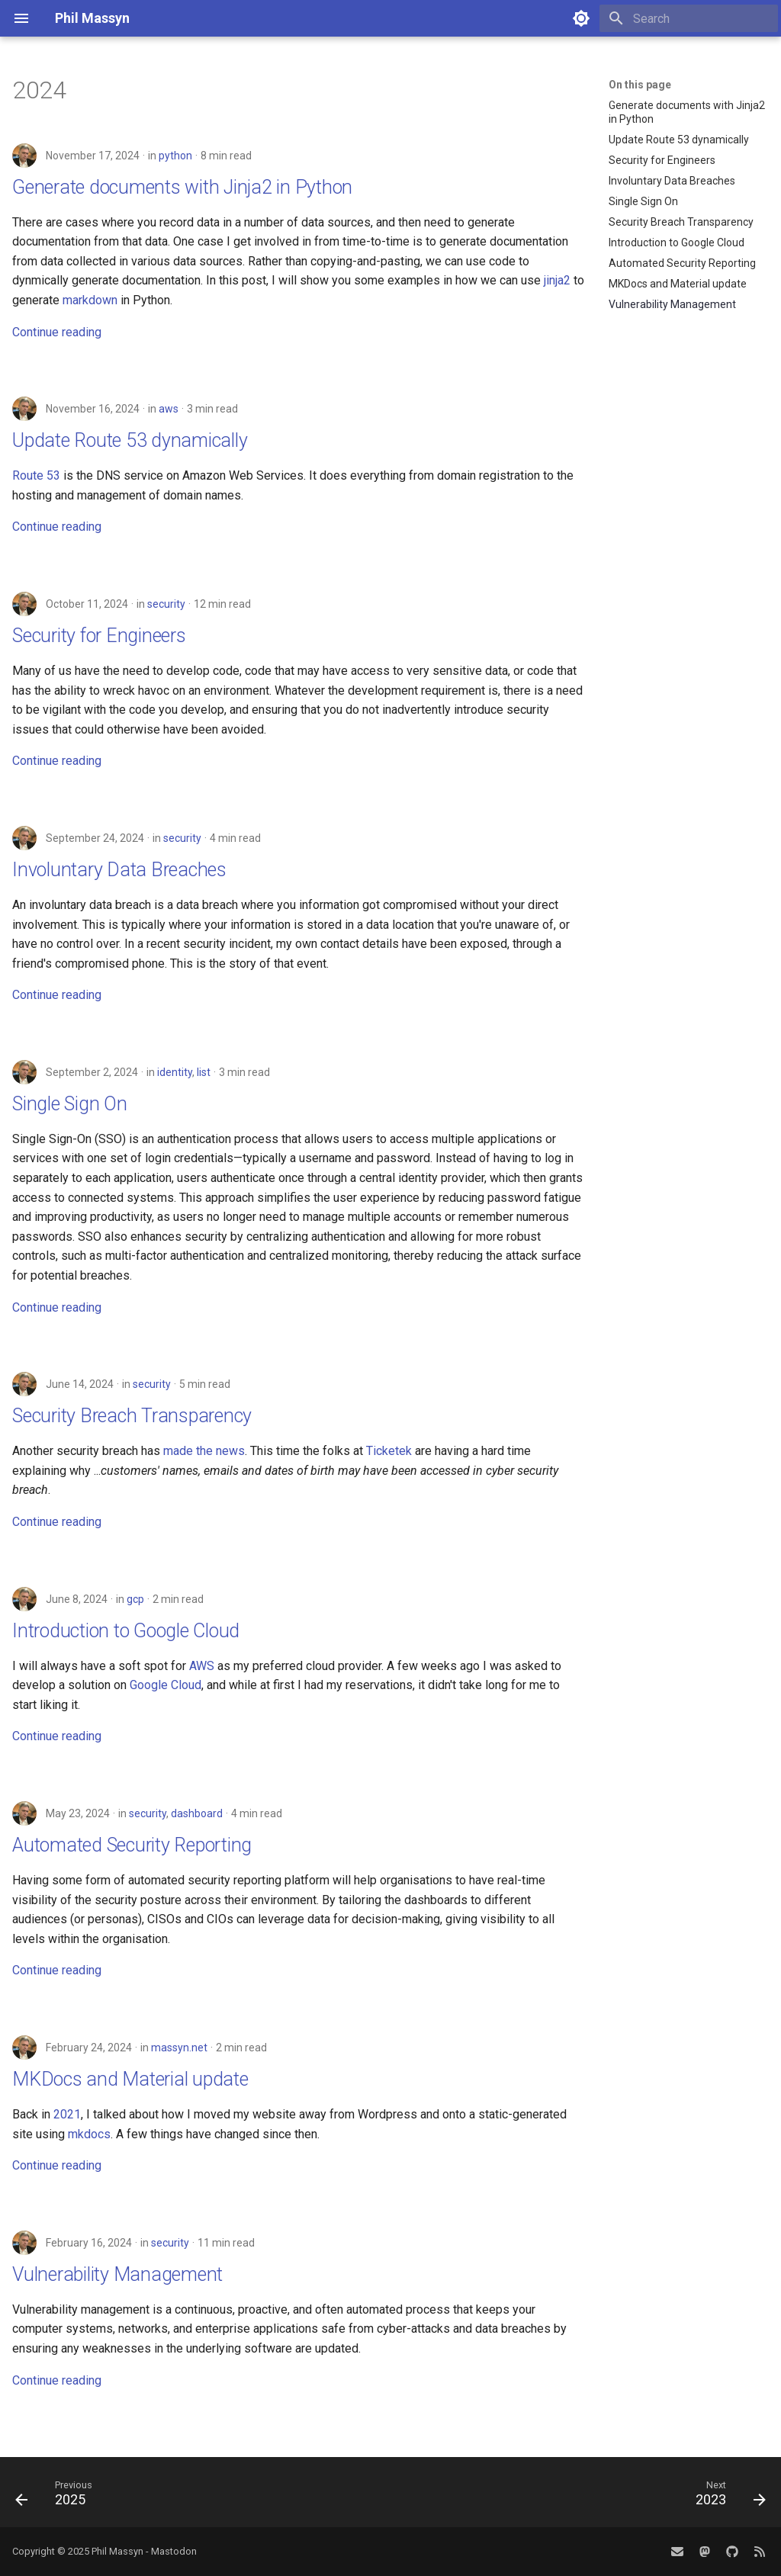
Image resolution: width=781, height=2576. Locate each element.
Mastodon (174, 2551)
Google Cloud (165, 1685)
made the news (204, 1451)
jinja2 (557, 280)
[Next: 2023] (726, 2496)
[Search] (688, 18)
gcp (135, 1599)
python (175, 155)
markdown (90, 300)
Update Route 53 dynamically (129, 440)
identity (174, 1072)
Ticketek (389, 1451)
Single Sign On (69, 1104)
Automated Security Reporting (132, 1845)
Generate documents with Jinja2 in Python (182, 187)
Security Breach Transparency (132, 1416)
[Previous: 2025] (58, 2496)
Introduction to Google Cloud (125, 1631)
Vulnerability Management (117, 2274)
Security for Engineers (99, 636)
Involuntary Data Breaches (119, 870)
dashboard (197, 1813)
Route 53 (36, 475)
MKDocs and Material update (130, 2079)
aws (168, 409)
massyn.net (179, 2047)
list (204, 1072)
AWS (201, 1666)
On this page (640, 85)
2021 (67, 2114)
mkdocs (89, 2134)
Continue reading (56, 332)
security (166, 604)
